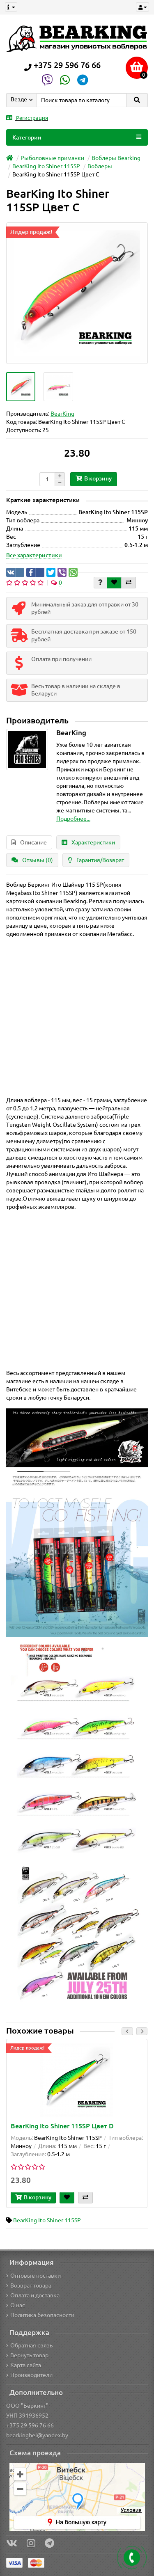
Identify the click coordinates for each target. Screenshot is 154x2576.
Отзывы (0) (32, 860)
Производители (29, 2375)
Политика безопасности (40, 2315)
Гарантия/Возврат (96, 860)
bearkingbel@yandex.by (37, 2435)
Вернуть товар (27, 2355)
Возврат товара (28, 2285)
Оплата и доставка (33, 2295)
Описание (29, 842)
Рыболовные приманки (52, 158)
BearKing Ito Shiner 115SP (46, 166)
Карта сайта (23, 2365)
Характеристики (88, 842)
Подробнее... (73, 818)
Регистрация (27, 118)
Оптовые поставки (33, 2275)
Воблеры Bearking (116, 158)
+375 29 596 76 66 (30, 2425)
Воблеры (99, 166)
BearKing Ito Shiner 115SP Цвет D (62, 2126)
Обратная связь (29, 2345)
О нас (15, 2305)
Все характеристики (34, 555)
